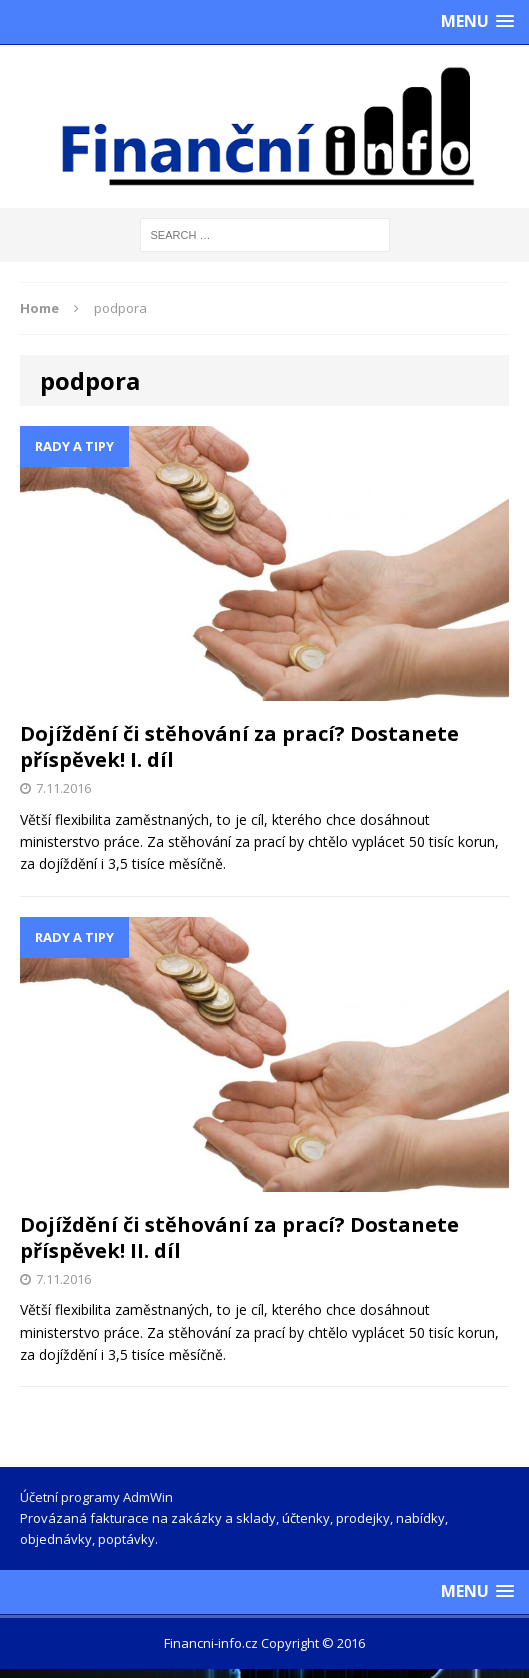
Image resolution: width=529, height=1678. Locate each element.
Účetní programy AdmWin (96, 1497)
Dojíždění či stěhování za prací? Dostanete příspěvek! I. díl (239, 746)
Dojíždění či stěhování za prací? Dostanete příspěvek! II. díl (239, 1237)
